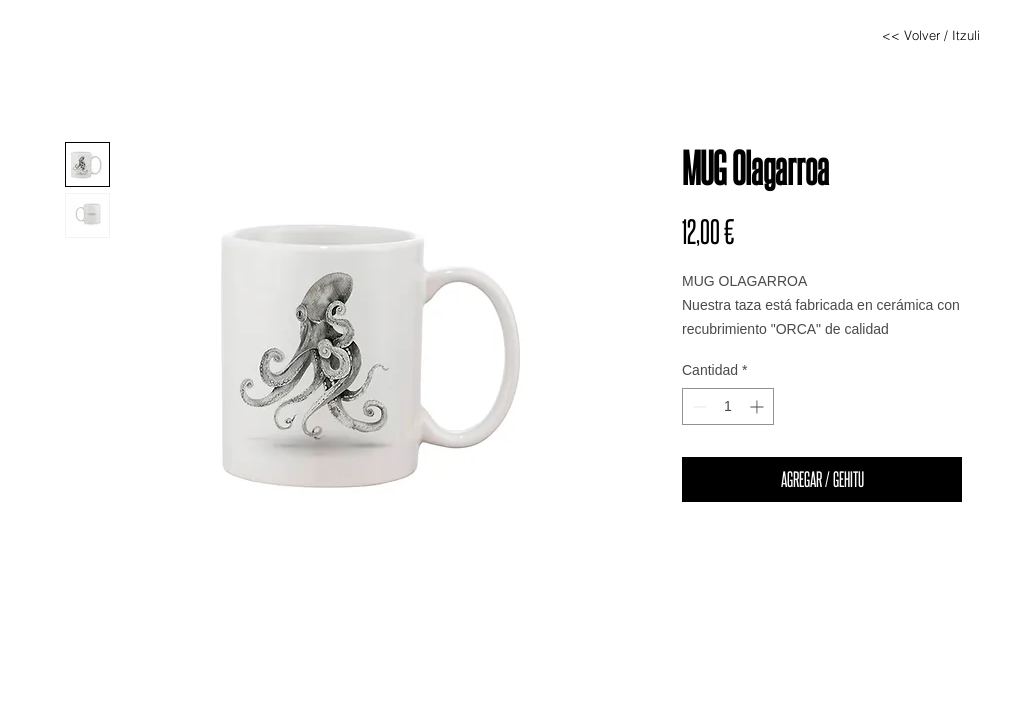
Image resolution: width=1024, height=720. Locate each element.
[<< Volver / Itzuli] (931, 35)
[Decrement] (697, 406)
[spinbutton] (728, 406)
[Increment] (758, 406)
